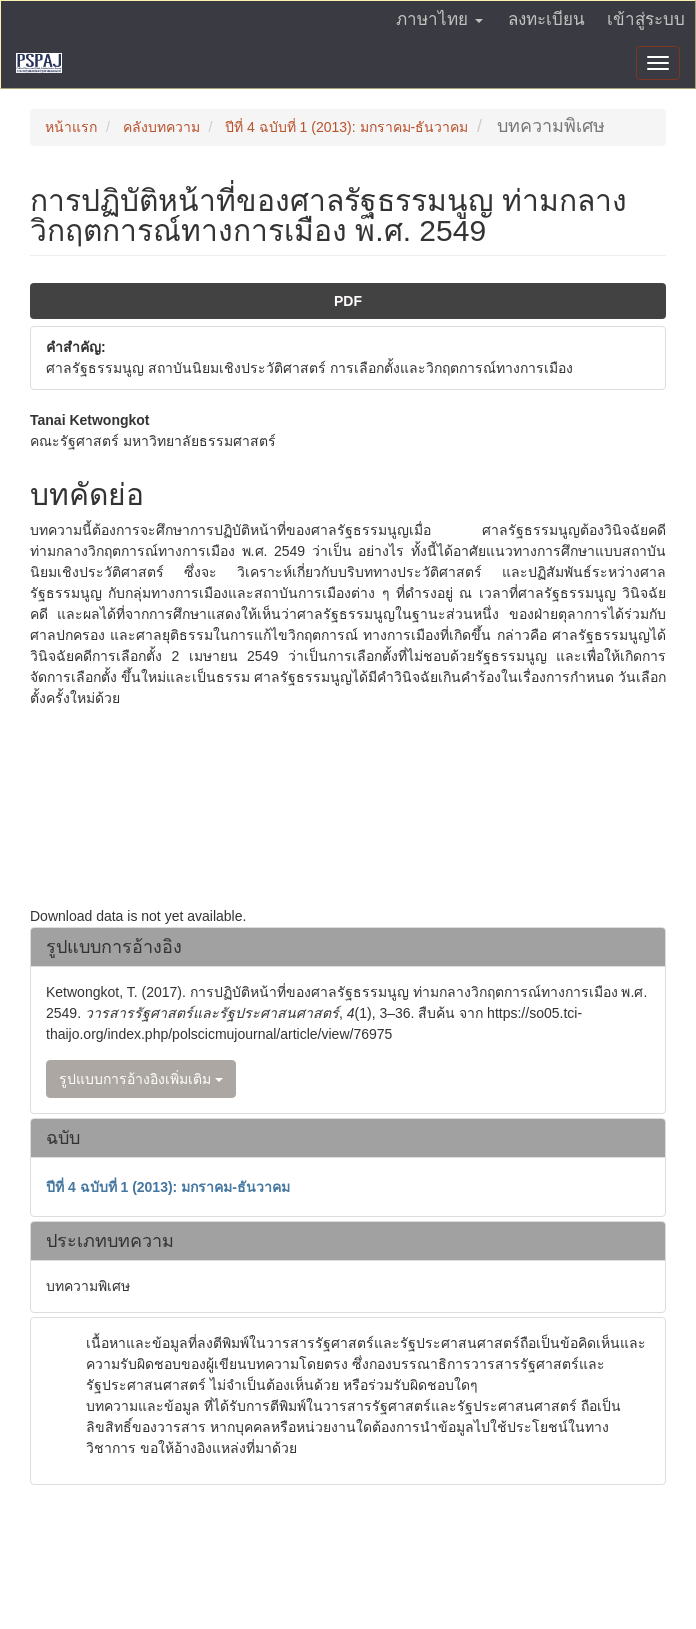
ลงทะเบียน (546, 19)
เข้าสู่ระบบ (646, 19)
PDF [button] (348, 301)
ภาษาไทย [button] (439, 19)
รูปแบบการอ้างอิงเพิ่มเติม (141, 1079)
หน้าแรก (71, 127)
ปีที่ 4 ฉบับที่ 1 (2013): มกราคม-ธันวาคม (346, 127)
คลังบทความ (161, 127)
